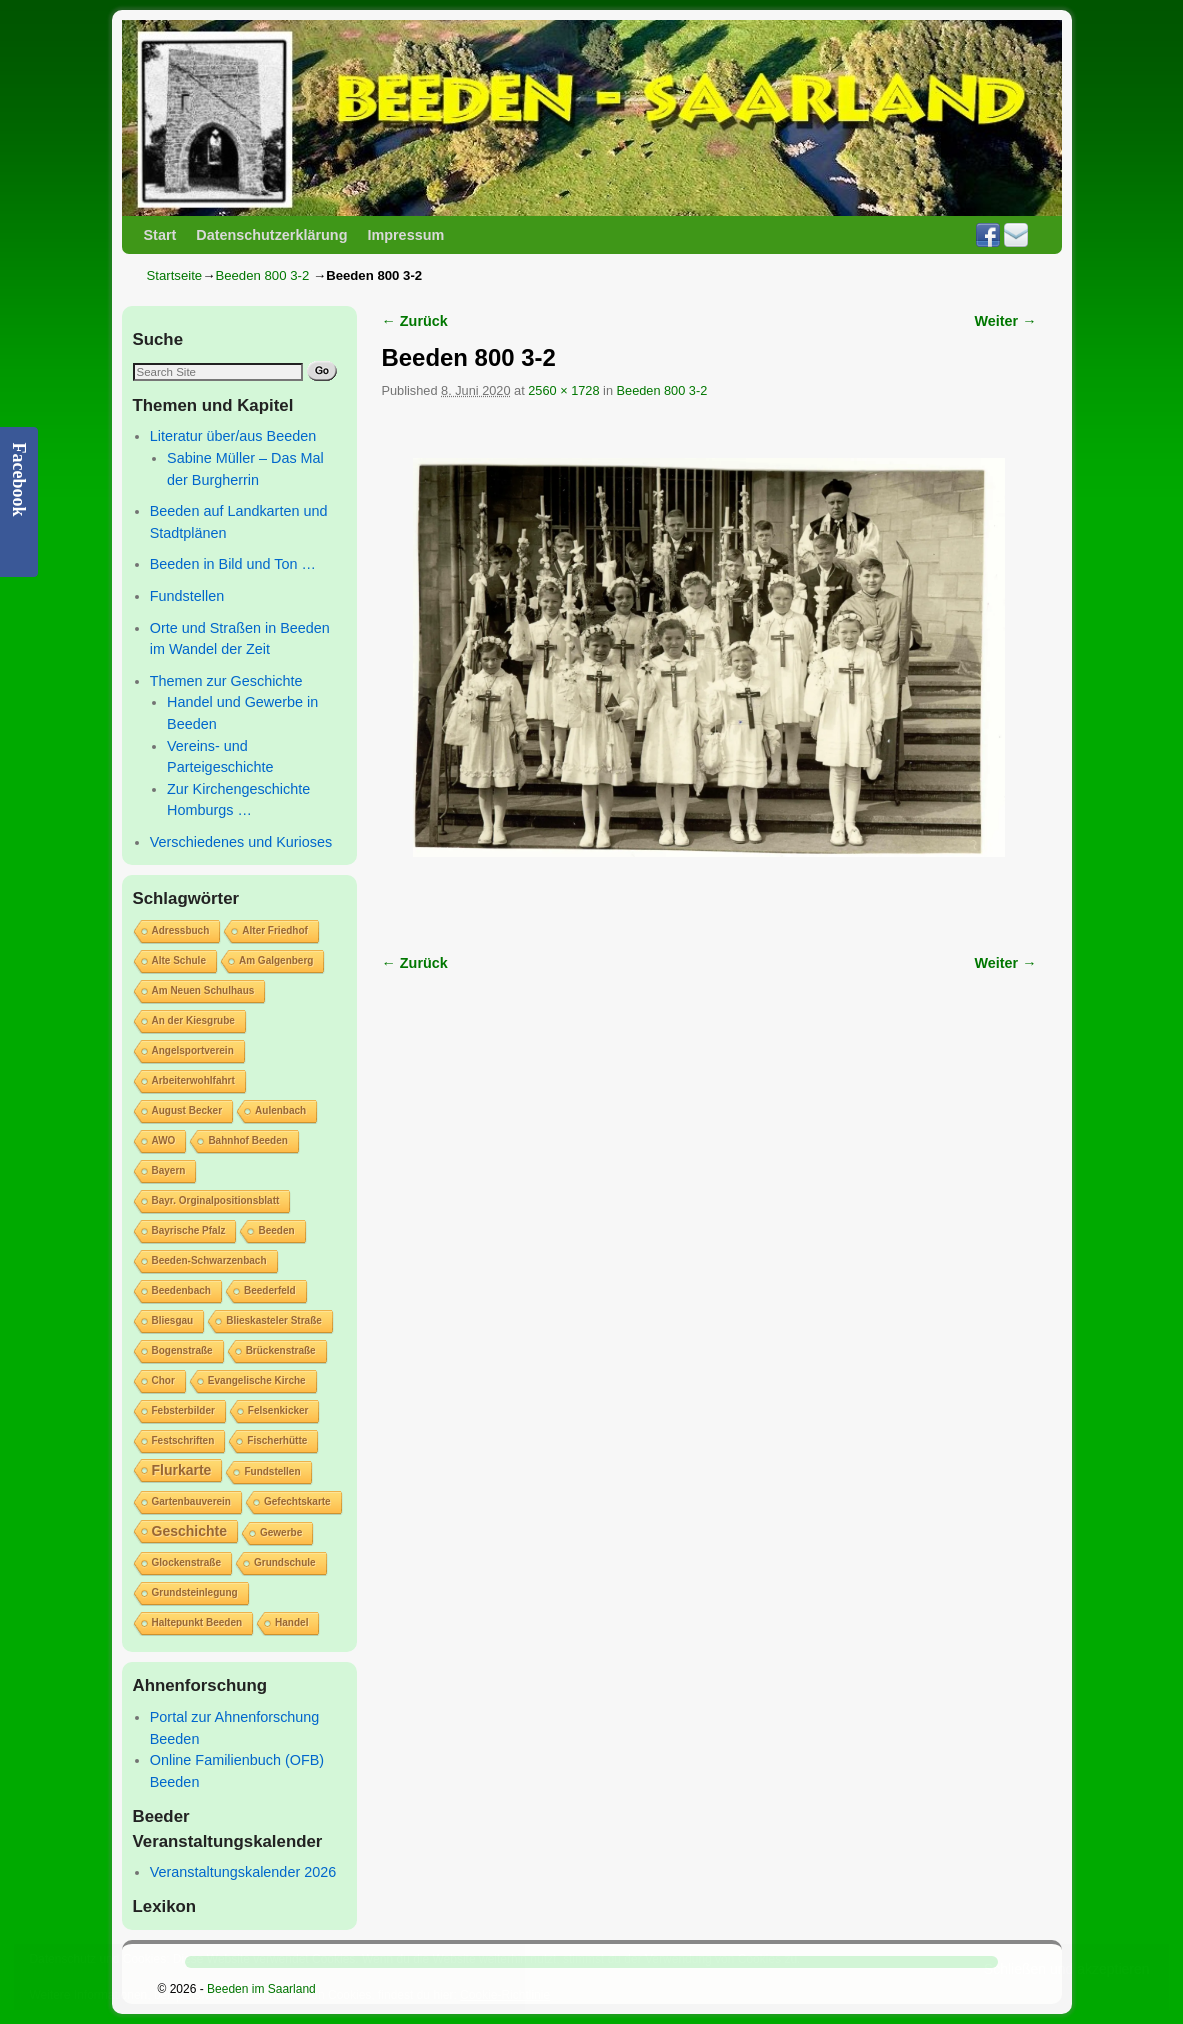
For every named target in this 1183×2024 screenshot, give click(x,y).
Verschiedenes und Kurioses (241, 842)
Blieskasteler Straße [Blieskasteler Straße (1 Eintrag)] (274, 1320)
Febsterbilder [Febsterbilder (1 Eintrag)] (183, 1410)
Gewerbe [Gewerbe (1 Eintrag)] (281, 1532)
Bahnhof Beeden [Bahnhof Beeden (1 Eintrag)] (247, 1140)
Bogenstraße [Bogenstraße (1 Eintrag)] (182, 1350)
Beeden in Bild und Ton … (233, 564)
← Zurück (415, 321)
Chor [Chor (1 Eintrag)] (163, 1380)
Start (160, 235)
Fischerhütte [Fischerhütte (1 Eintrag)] (277, 1440)
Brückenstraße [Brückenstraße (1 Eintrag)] (281, 1350)
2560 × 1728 (563, 390)
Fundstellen (187, 596)
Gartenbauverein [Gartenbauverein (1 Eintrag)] (191, 1501)
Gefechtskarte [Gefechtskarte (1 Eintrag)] (297, 1501)
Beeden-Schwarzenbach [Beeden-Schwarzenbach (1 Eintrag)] (209, 1260)
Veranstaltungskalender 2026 (243, 1872)
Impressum (405, 235)
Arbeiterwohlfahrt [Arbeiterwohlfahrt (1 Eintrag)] (193, 1080)
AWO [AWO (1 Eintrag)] (164, 1140)
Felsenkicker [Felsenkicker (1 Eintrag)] (278, 1410)
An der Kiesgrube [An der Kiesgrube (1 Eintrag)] (193, 1020)
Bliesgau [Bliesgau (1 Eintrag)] (173, 1320)
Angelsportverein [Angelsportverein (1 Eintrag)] (193, 1050)
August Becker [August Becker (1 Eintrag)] (187, 1110)
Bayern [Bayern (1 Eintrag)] (169, 1170)
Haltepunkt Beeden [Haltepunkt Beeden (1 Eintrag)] (197, 1622)
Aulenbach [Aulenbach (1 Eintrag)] (280, 1110)
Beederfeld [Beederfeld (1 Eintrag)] (270, 1290)
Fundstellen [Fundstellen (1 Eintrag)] (272, 1471)
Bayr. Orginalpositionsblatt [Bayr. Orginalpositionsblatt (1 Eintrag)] (216, 1200)
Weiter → (1006, 321)
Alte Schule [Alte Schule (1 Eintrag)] (179, 960)
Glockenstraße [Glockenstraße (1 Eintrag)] (186, 1562)
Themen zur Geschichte (226, 681)
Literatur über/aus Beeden (233, 436)
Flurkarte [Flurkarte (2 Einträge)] (182, 1470)
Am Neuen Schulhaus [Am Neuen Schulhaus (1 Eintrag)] (203, 990)
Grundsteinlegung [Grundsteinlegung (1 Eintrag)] (195, 1592)
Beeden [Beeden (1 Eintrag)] (276, 1230)
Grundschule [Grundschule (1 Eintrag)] (285, 1562)
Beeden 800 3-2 (262, 275)
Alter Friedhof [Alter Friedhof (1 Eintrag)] (275, 930)
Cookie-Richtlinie (505, 1995)
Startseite (175, 275)
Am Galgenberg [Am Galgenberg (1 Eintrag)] (276, 960)
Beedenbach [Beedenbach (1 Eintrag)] (181, 1290)
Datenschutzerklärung (271, 235)
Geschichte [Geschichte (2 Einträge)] (189, 1531)
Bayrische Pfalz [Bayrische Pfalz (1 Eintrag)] (189, 1230)
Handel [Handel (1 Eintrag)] (291, 1622)
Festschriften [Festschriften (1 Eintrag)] (183, 1440)
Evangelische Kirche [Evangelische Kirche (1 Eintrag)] (257, 1380)
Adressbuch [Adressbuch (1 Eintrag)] (181, 930)
